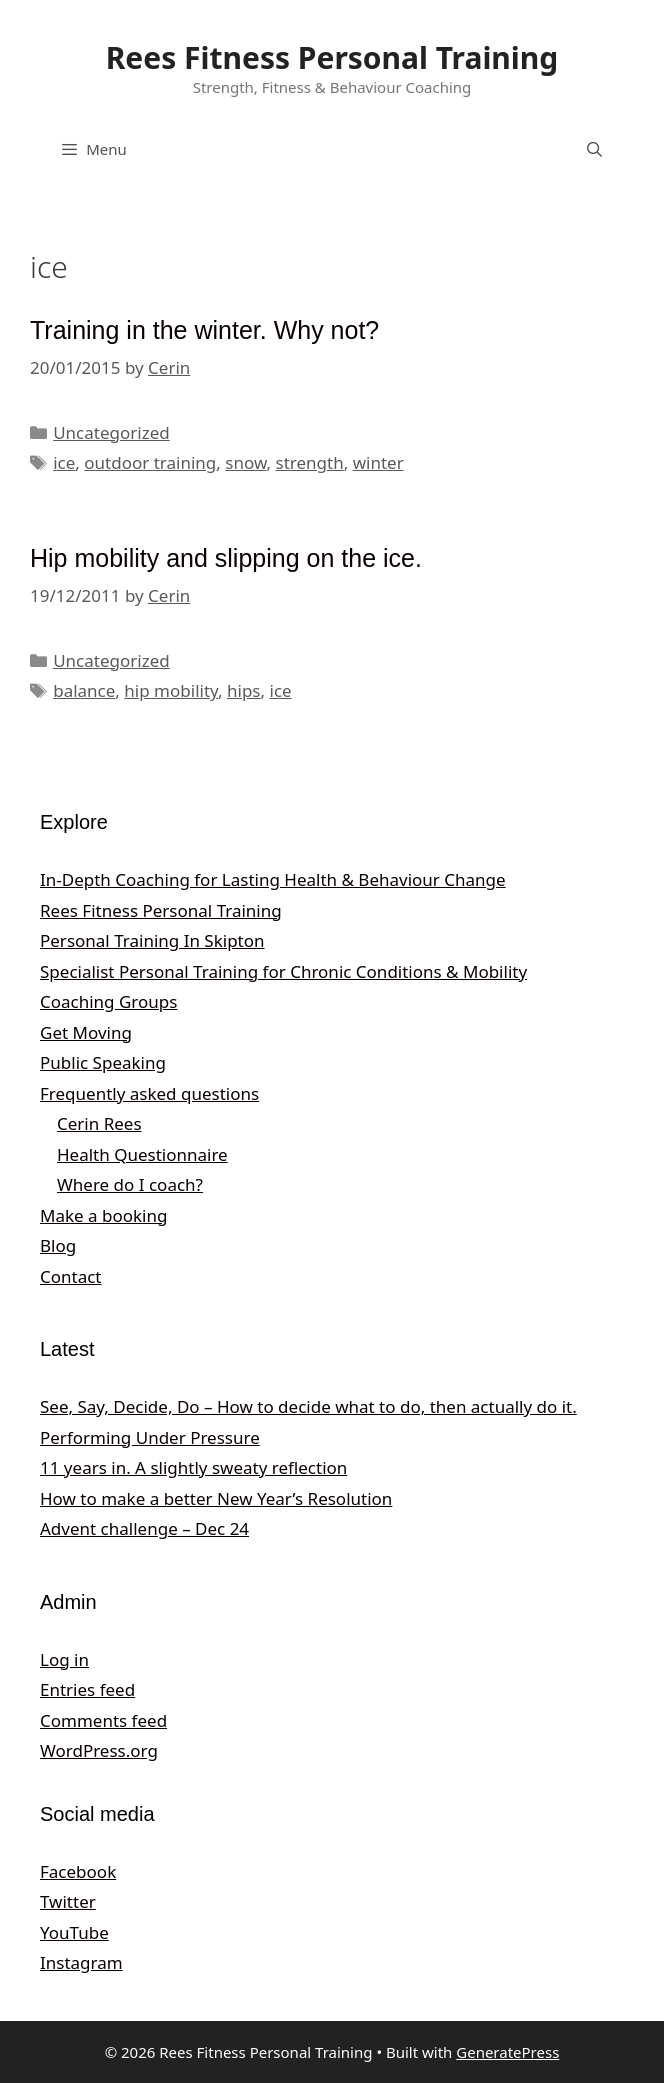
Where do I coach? (130, 1184)
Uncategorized (111, 432)
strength (310, 462)
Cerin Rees (99, 1123)
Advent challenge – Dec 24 (144, 1528)
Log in (64, 1659)
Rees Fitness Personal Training (332, 57)
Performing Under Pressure (150, 1437)
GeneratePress (507, 2052)
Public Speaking (103, 1062)
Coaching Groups (108, 1001)
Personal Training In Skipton (152, 940)
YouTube (74, 1932)
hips (244, 690)
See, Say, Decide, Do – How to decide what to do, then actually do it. (308, 1406)
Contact (71, 1276)
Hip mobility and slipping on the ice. (226, 558)
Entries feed (87, 1689)
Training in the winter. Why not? (204, 330)
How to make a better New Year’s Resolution (216, 1498)
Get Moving (86, 1032)
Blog (58, 1245)
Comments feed (103, 1720)
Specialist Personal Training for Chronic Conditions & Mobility (283, 971)
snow (245, 462)
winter (378, 462)
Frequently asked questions (149, 1093)
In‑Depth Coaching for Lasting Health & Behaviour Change (273, 879)
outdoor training (150, 462)
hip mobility (171, 690)
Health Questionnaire (142, 1154)
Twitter (68, 1901)
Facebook (78, 1871)
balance (84, 690)
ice (64, 462)
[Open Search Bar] (594, 149)
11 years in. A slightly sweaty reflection (193, 1467)
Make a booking (103, 1215)
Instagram (81, 1962)
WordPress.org (99, 1750)
